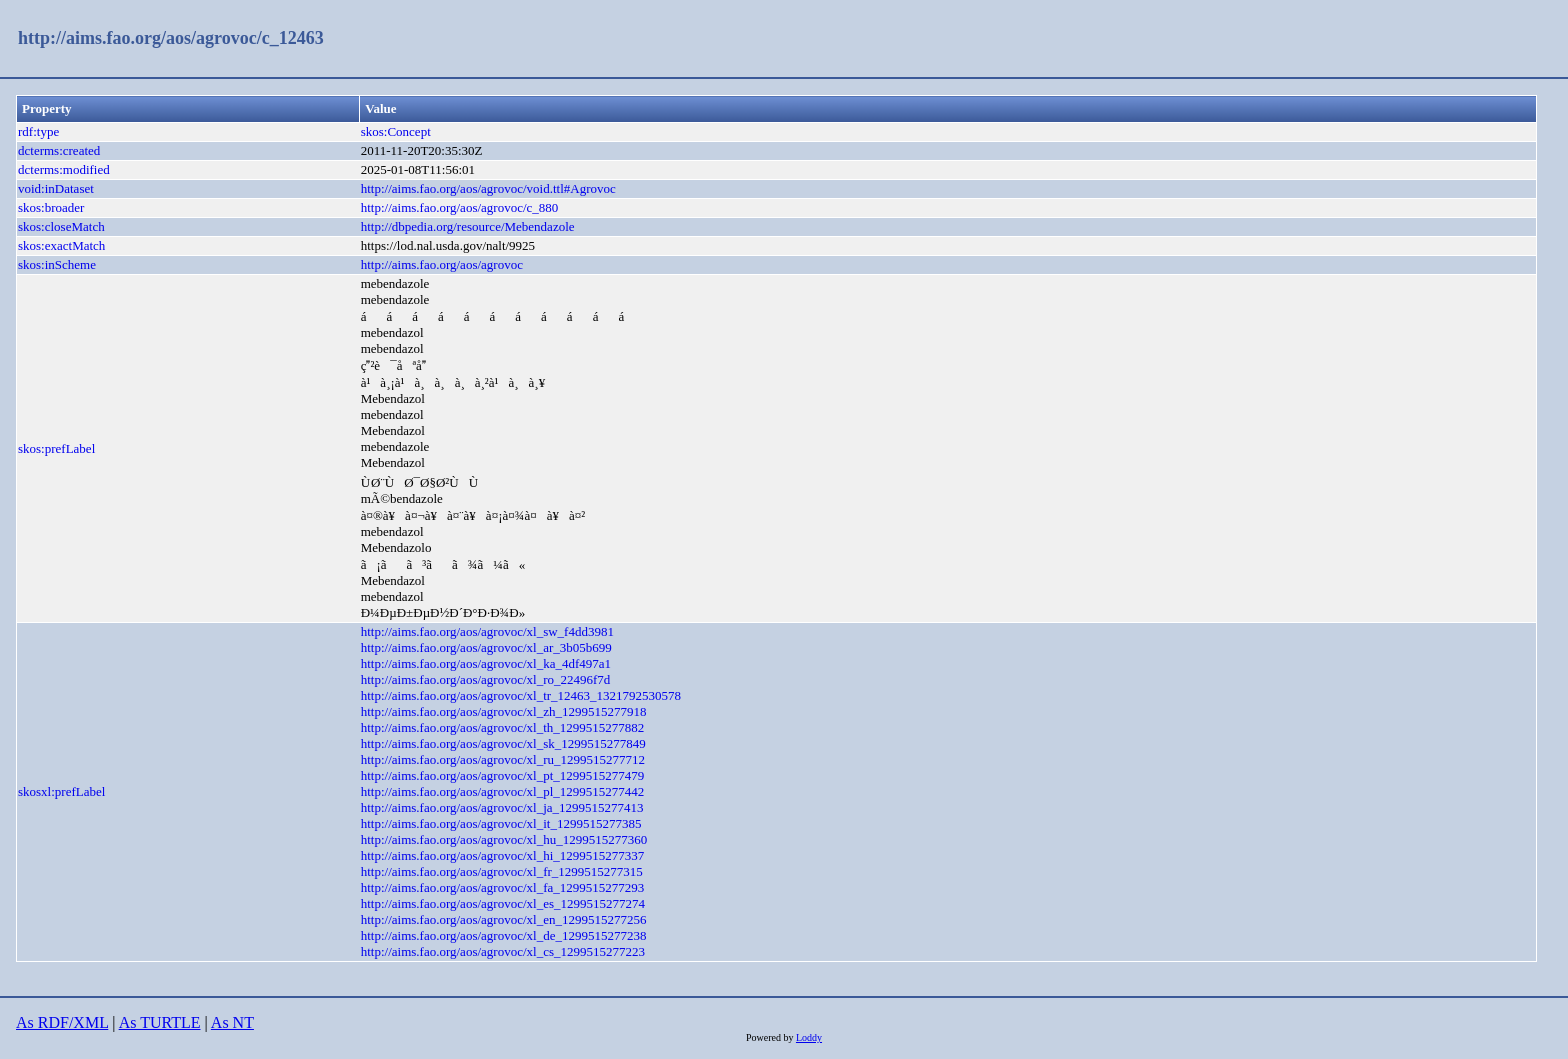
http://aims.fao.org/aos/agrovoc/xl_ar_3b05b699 (486, 647)
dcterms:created (59, 150)
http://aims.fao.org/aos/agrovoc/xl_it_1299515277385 (501, 823)
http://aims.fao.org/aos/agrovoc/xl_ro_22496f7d (486, 679)
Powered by (771, 1037)
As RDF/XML (62, 1022)
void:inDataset (56, 188)
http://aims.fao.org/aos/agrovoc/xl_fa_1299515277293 (503, 887)
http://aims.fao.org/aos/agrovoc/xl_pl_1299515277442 (503, 791)
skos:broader (51, 207)
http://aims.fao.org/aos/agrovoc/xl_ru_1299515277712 (503, 759)
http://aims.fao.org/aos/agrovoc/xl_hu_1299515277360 (504, 839)
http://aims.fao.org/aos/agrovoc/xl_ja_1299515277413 (502, 807)
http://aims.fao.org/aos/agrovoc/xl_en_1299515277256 (504, 919)
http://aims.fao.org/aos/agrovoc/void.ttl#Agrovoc (488, 188)
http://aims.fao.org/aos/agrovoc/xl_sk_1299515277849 (503, 743)
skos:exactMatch (61, 245)
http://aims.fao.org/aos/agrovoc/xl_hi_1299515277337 (503, 855)
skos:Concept (396, 131)
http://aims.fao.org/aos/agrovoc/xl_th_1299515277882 (503, 727)
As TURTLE (160, 1022)
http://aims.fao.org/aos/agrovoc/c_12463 (171, 38)
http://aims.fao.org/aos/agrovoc (442, 264)
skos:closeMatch (61, 226)
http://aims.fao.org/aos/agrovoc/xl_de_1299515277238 (504, 935)
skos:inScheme (57, 264)
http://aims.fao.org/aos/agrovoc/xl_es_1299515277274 (503, 903)
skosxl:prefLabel (61, 791)
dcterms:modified (64, 169)
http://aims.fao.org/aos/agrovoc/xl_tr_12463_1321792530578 (521, 695)
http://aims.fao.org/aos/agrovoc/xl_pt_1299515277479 (503, 775)
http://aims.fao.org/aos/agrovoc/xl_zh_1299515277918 (504, 711)
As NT (232, 1022)
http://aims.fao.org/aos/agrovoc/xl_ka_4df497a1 (486, 663)
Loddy (809, 1037)
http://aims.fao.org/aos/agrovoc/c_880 (460, 207)
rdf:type (38, 131)
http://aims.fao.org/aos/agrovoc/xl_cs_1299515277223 (503, 951)
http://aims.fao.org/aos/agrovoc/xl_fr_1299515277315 (502, 871)
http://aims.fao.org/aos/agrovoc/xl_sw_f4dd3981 (487, 631)
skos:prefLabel (56, 448)
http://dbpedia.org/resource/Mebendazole (468, 226)
